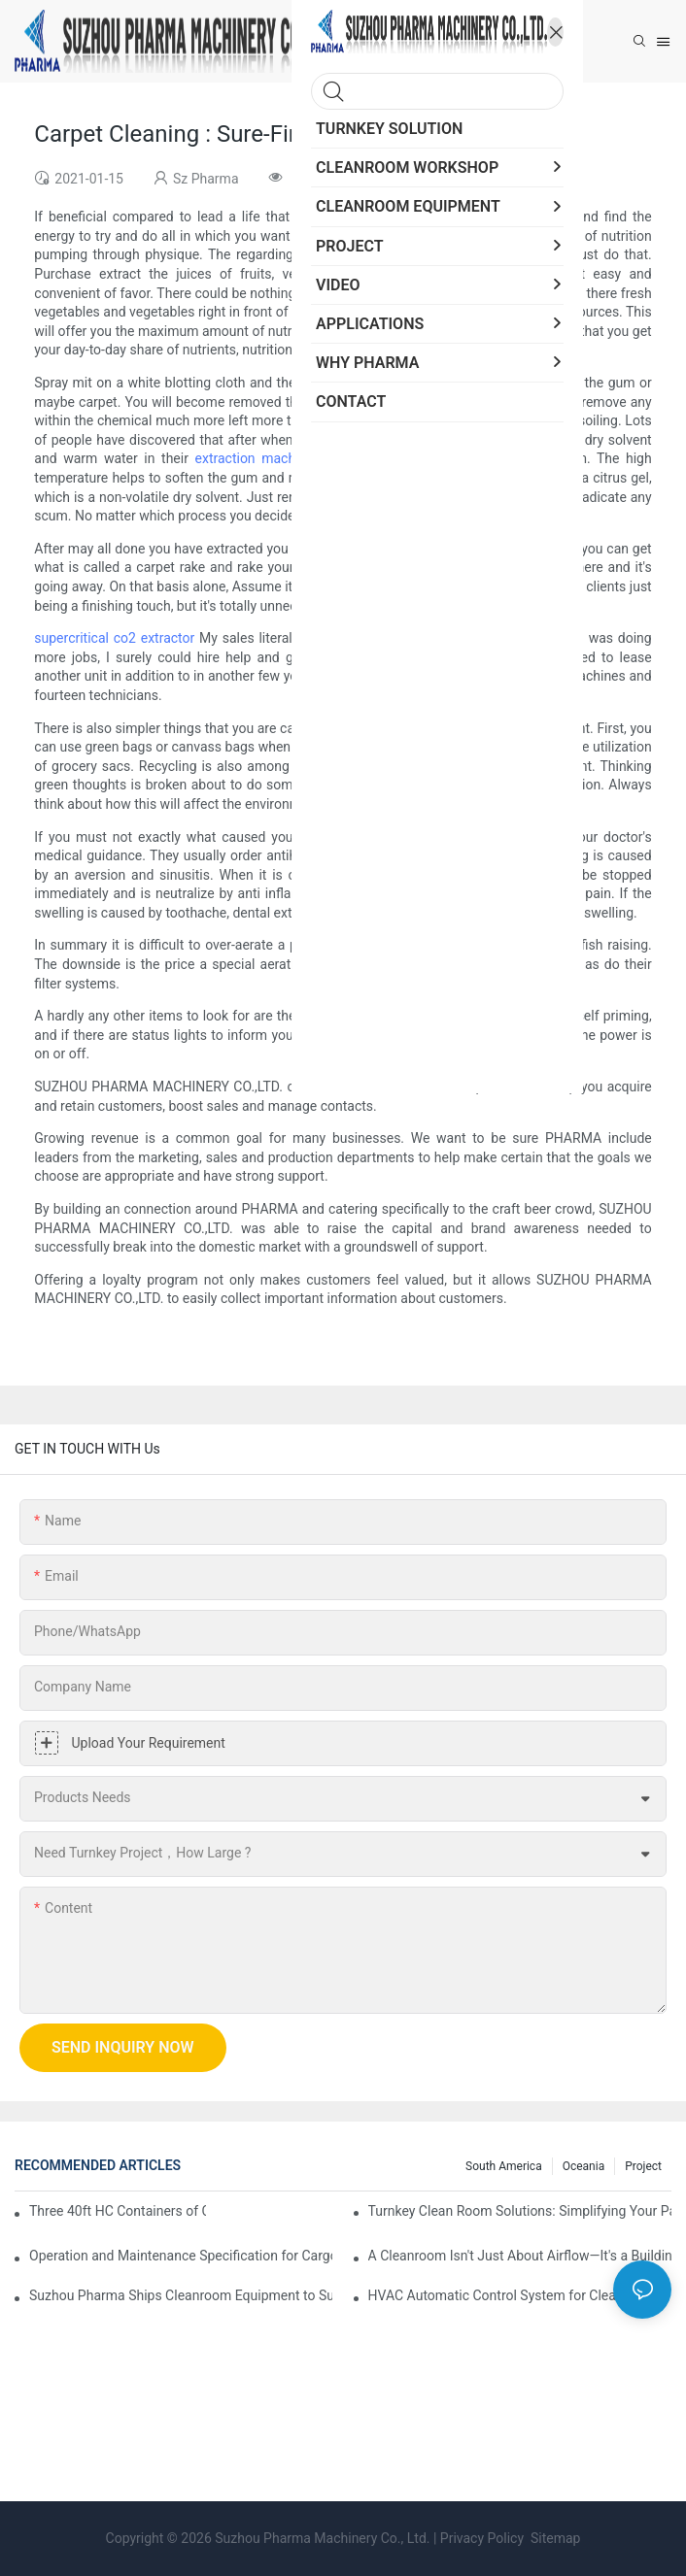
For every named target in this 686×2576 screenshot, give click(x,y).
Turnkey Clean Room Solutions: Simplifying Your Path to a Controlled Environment (519, 2211)
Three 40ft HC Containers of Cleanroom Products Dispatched (117, 2211)
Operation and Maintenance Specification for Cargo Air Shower (180, 2255)
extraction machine (254, 458)
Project (643, 2166)
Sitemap (554, 2538)
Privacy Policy (482, 2538)
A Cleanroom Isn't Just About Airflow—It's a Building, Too (519, 2255)
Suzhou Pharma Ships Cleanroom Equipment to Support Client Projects (180, 2295)
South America (503, 2166)
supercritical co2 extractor (114, 638)
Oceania (584, 2166)
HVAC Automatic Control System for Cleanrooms (515, 2295)
